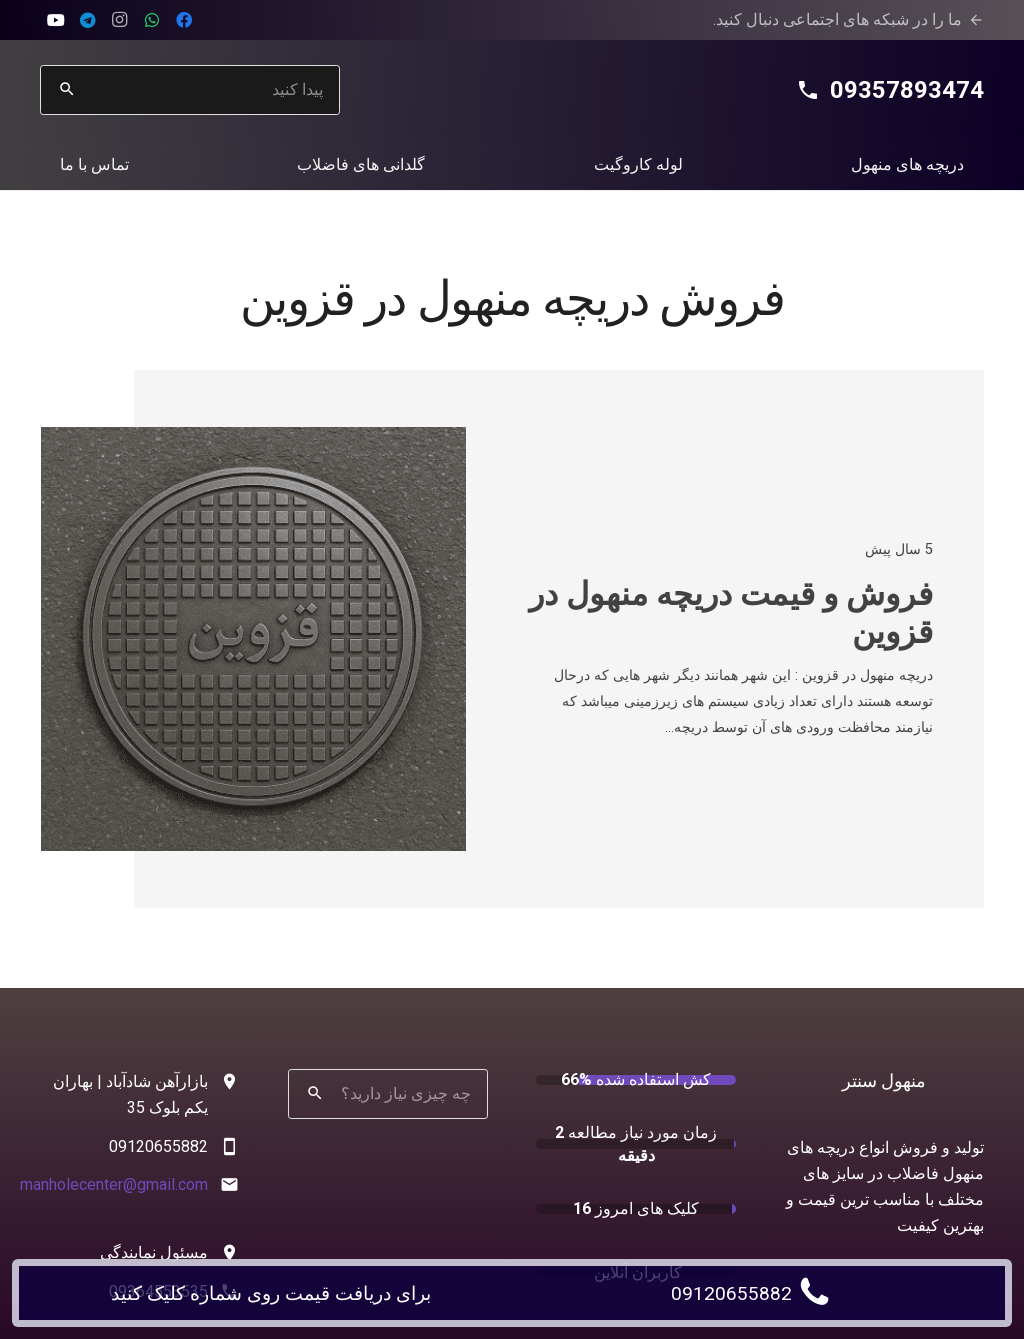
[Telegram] (88, 20)
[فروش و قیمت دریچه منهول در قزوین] (253, 439)
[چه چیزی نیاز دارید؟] (388, 1094)
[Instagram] (120, 20)
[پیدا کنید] (190, 90)
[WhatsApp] (152, 20)
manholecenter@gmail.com (114, 1184)
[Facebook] (184, 20)
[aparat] (56, 20)
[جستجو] (67, 90)
